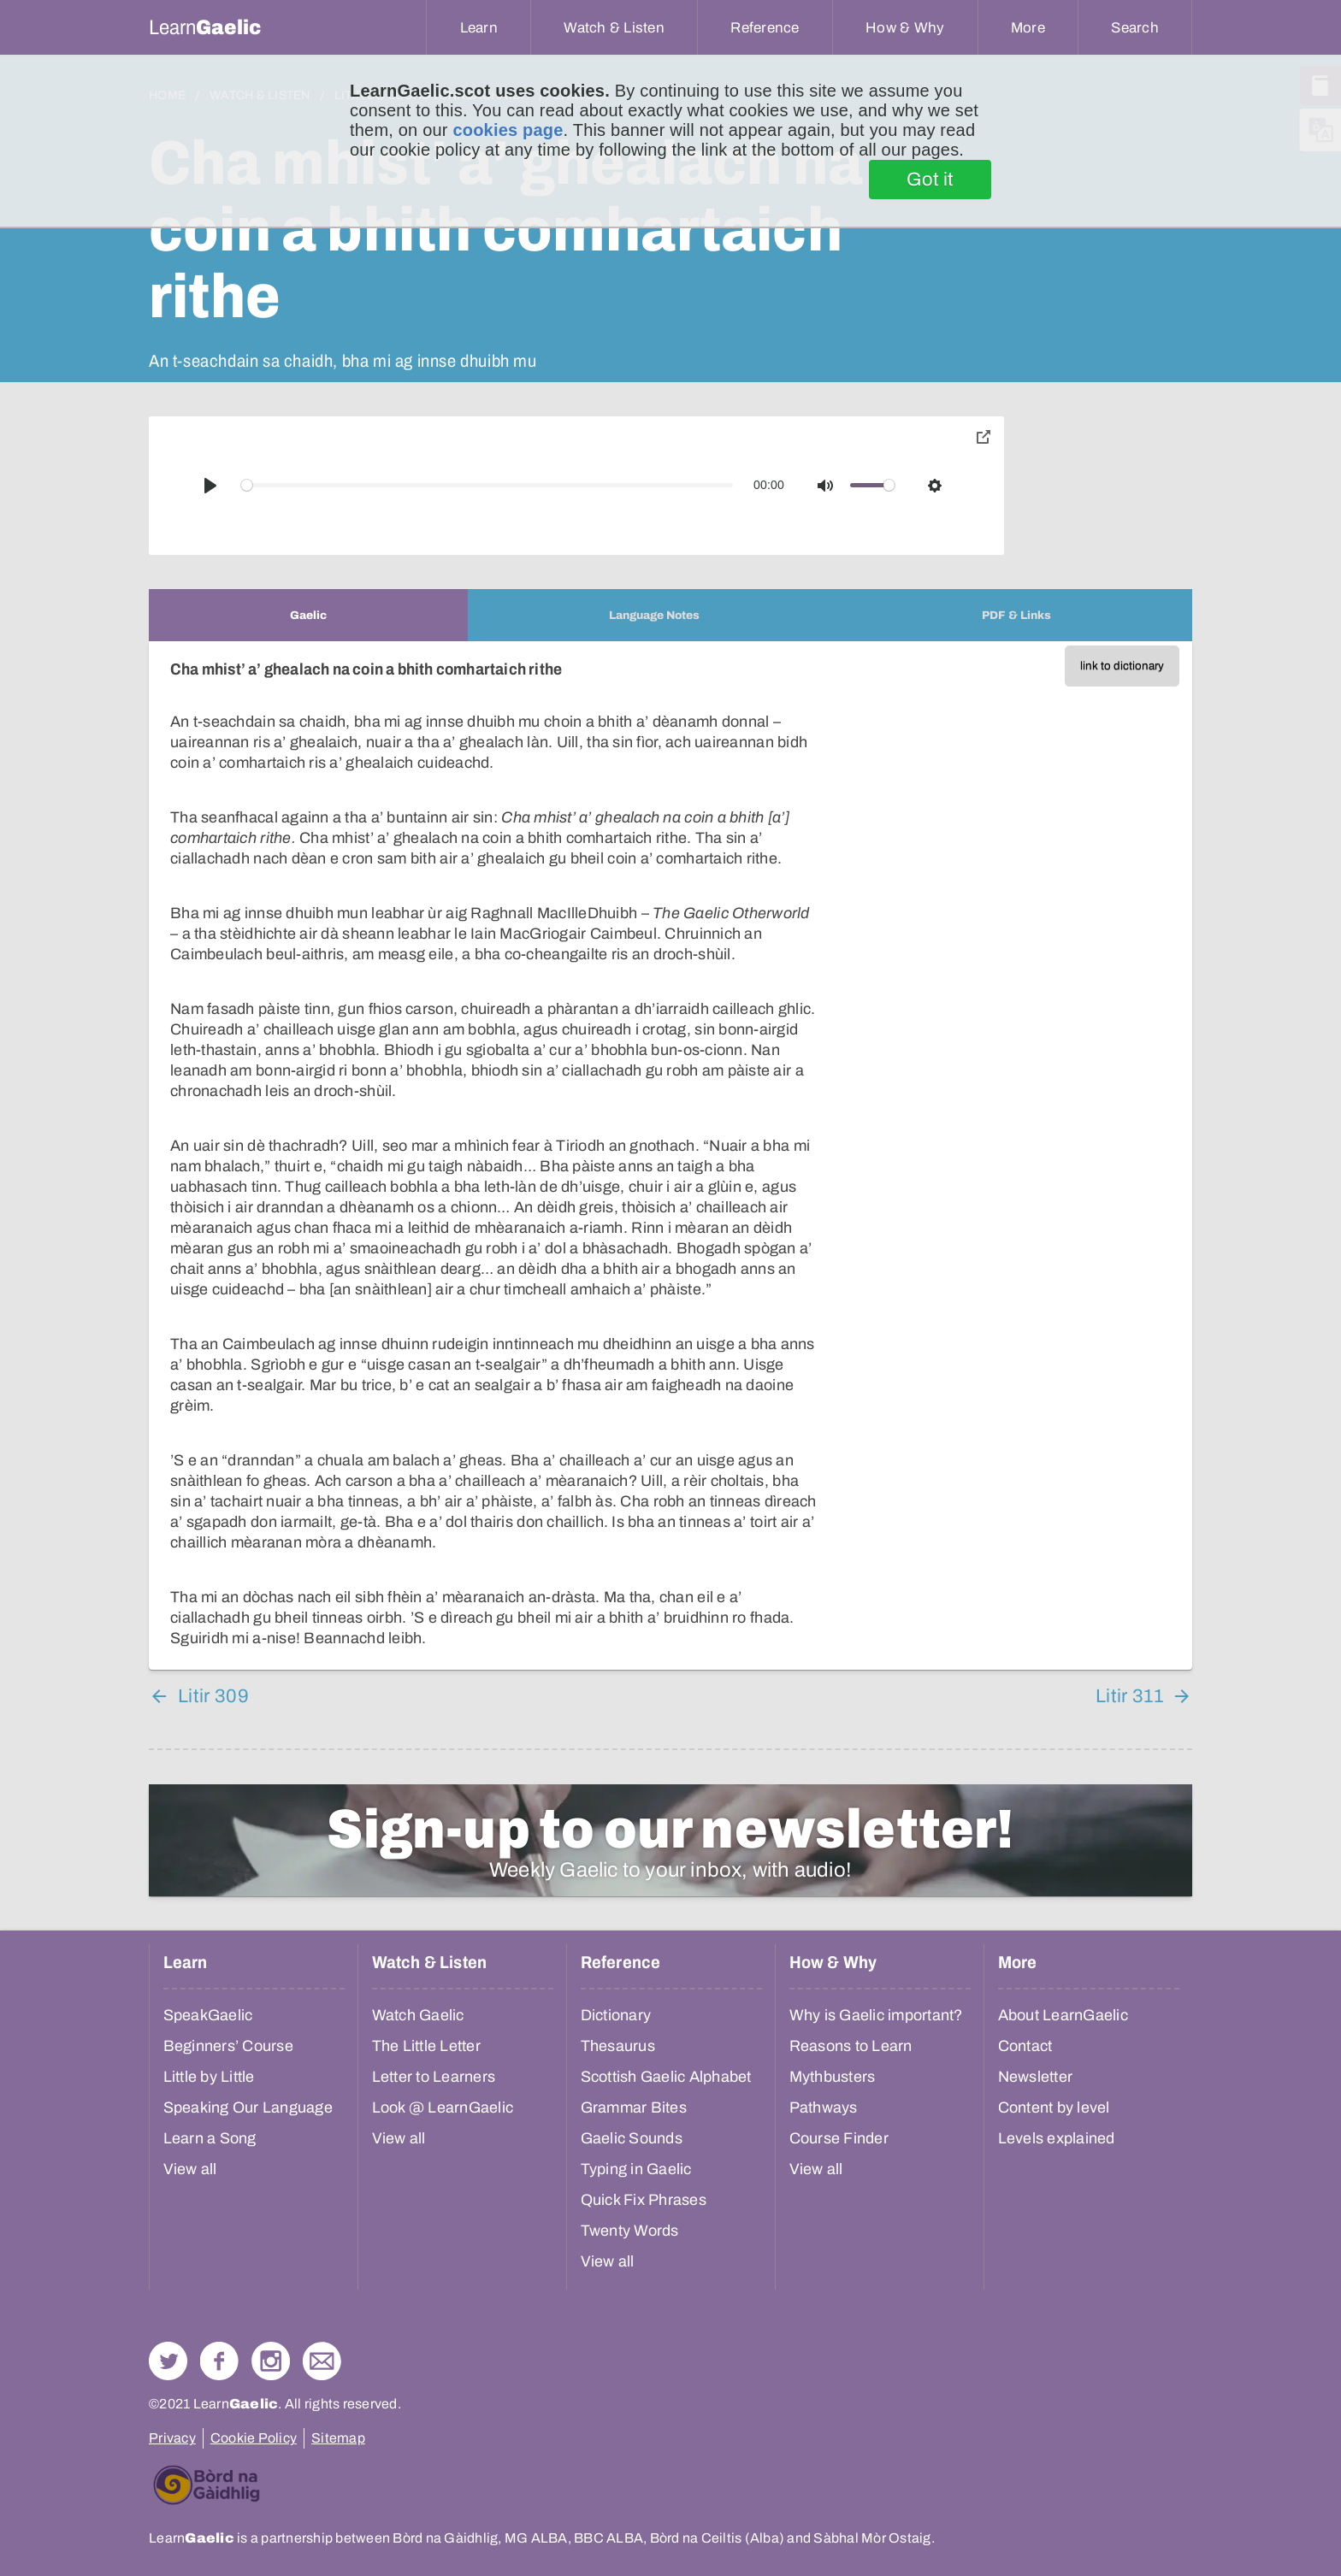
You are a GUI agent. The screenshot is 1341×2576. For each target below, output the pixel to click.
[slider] (487, 485)
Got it (930, 179)
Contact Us (322, 2361)
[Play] (210, 485)
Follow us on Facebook (219, 2361)
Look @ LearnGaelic (443, 2107)
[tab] (308, 615)
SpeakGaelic (208, 2015)
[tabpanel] (670, 1155)
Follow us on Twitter (168, 2361)
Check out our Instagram (270, 2361)
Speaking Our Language (248, 2107)
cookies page (507, 130)
